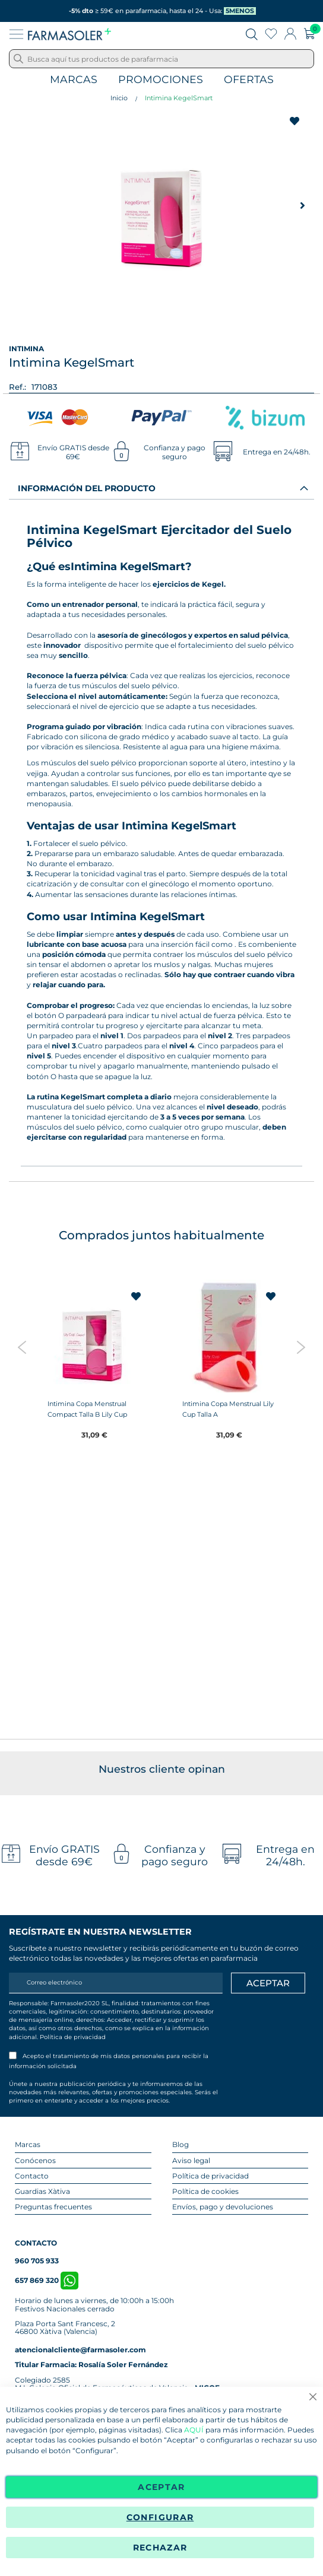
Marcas (73, 79)
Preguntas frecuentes (53, 2206)
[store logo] (69, 34)
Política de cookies (205, 2191)
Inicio (119, 98)
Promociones (160, 79)
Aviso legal (191, 2160)
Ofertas (249, 79)
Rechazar (160, 2547)
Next (300, 1347)
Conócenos (35, 2160)
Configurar (160, 2517)
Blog (180, 2144)
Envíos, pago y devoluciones (222, 2206)
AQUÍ (194, 2430)
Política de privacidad (73, 2037)
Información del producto (87, 488)
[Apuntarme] (268, 1983)
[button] (302, 205)
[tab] (161, 488)
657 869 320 (46, 2280)
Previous (22, 1347)
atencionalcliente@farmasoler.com (80, 2349)
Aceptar (161, 2487)
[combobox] (161, 58)
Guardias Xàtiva (42, 2191)
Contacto (32, 2175)
